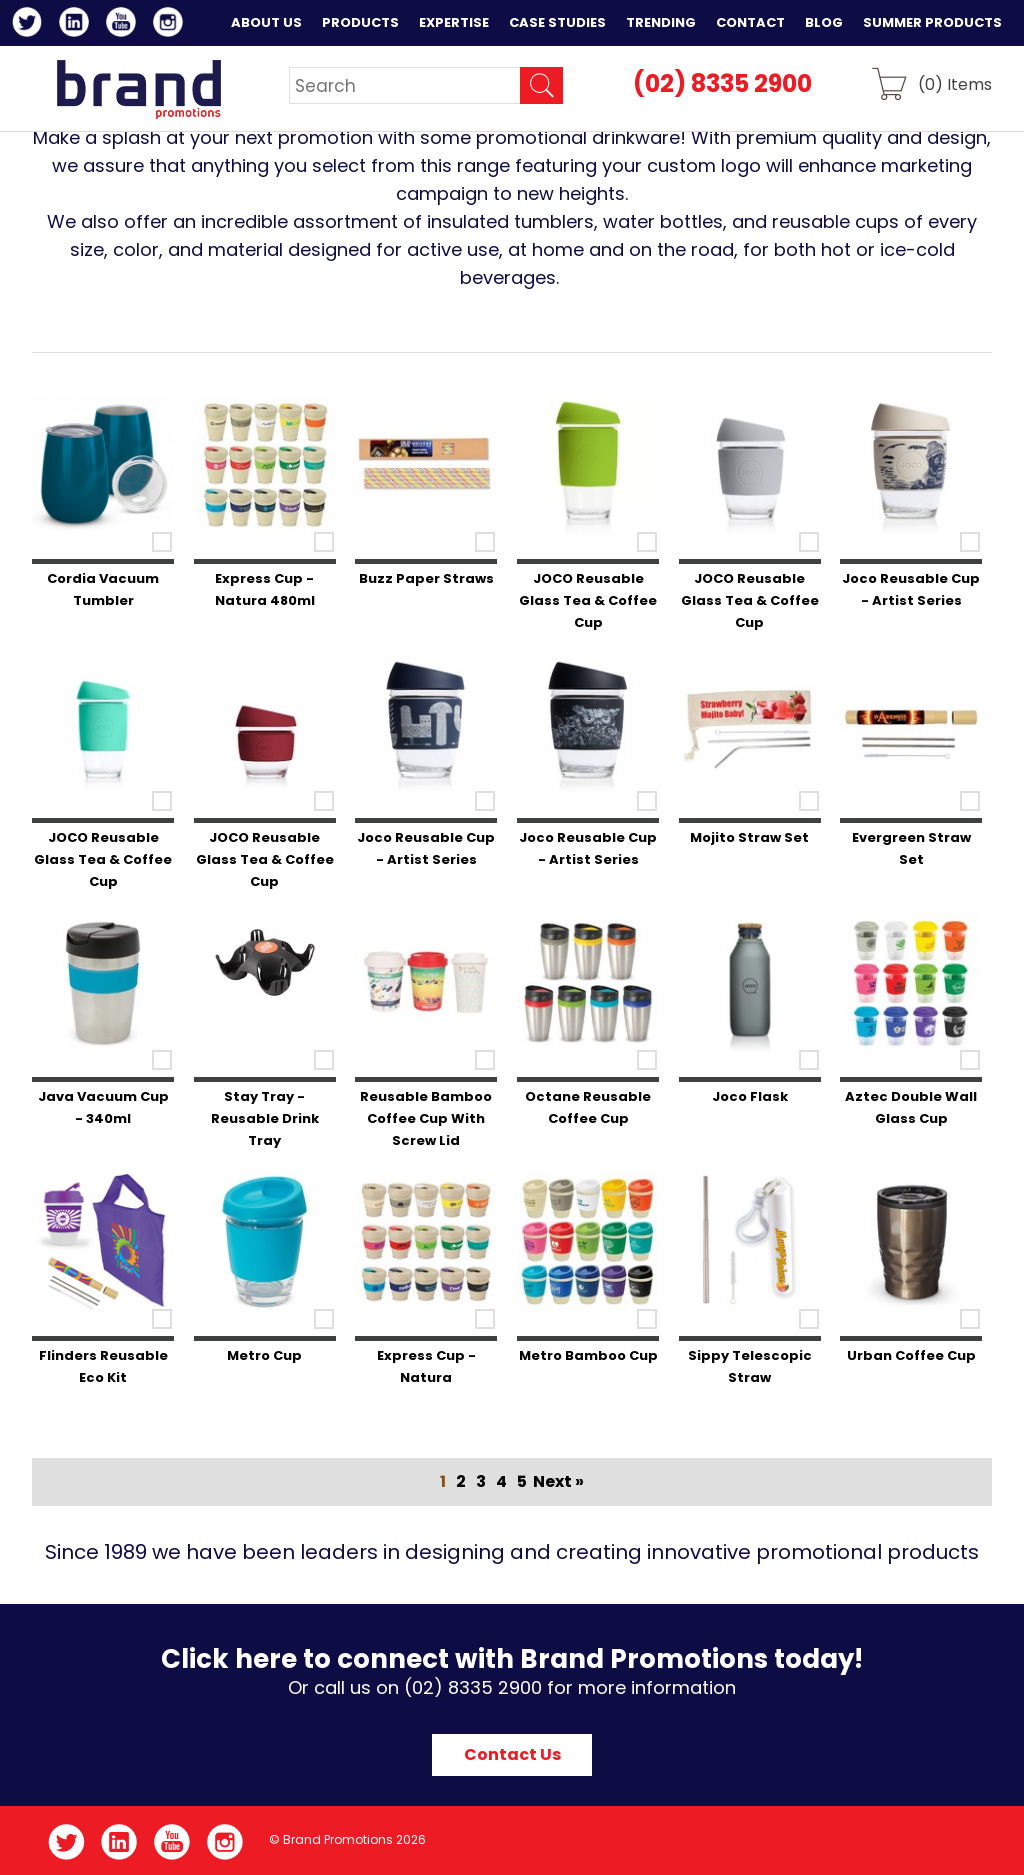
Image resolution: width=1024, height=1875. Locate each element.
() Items (955, 83)
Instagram (171, 25)
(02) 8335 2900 (722, 83)
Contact (750, 22)
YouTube (124, 25)
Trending (661, 22)
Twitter (30, 25)
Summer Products (932, 22)
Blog (824, 22)
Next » (558, 1481)
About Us (266, 22)
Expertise (454, 22)
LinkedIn (77, 25)
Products (360, 22)
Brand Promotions (138, 89)
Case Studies (557, 22)
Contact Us (512, 1754)
